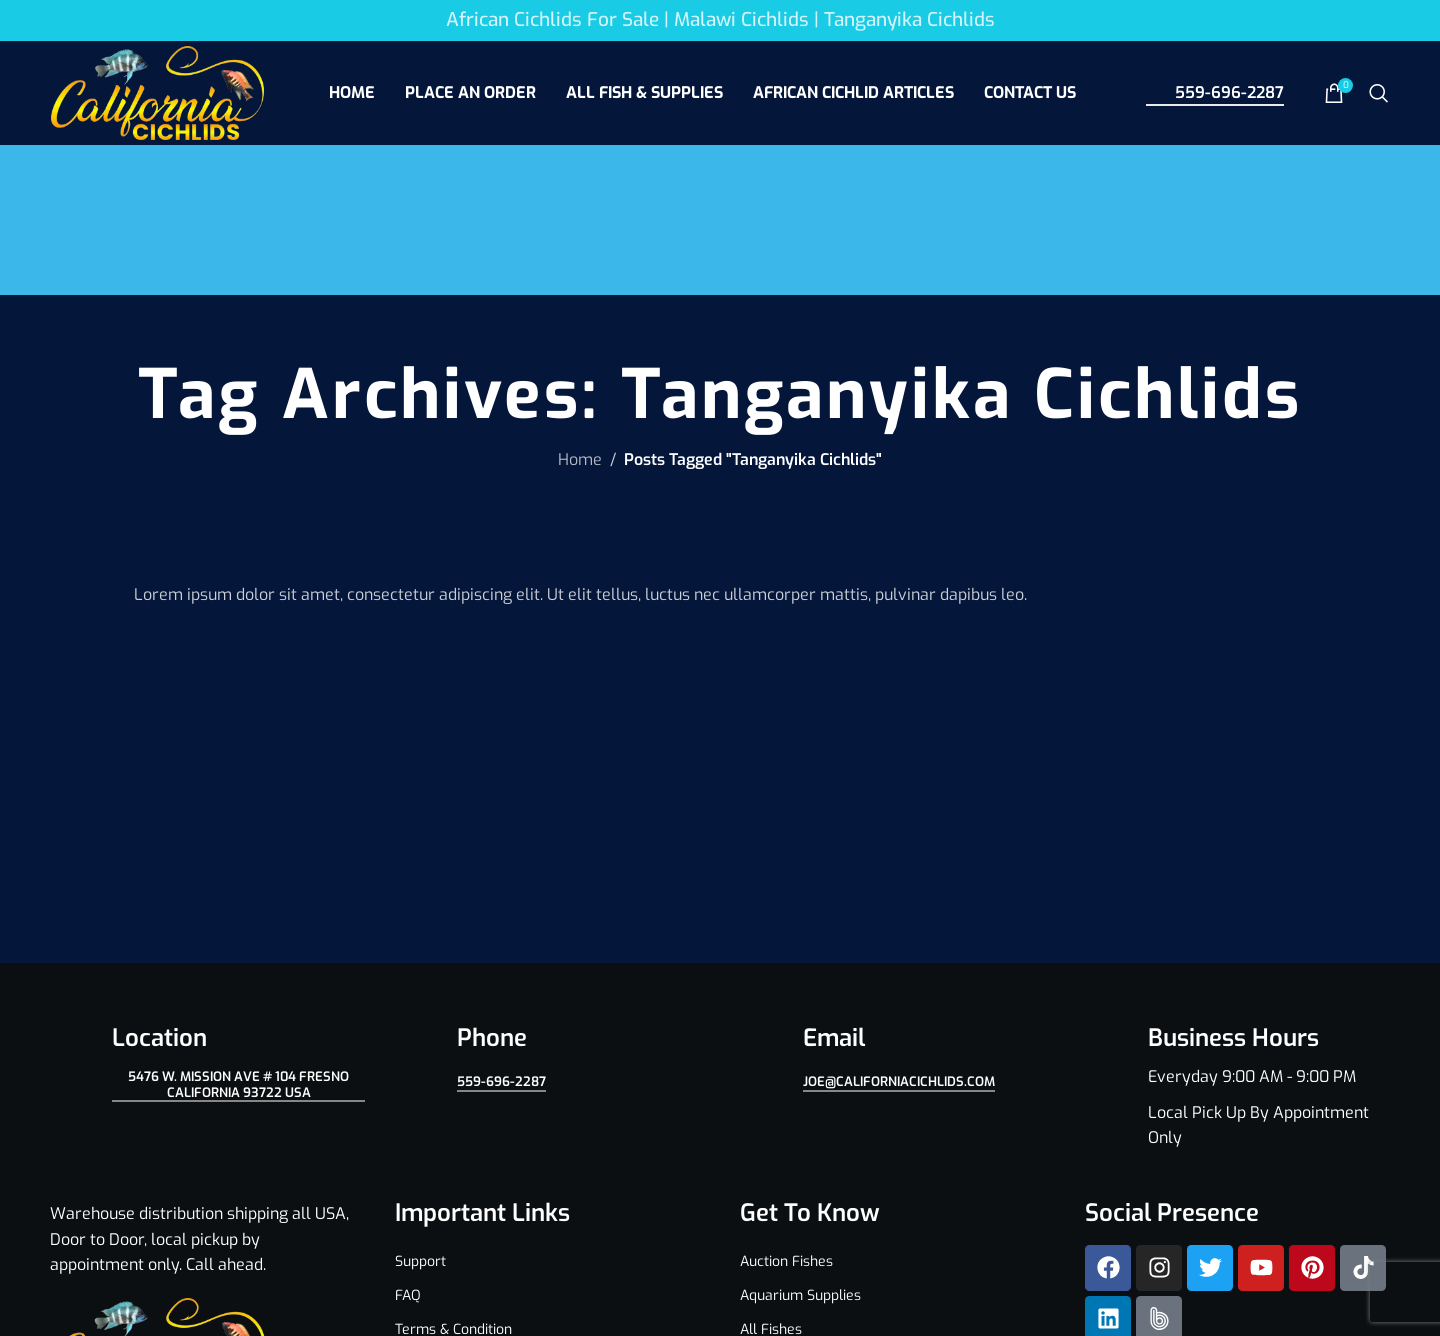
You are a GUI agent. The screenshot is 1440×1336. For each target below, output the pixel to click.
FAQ (408, 1295)
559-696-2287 (1215, 92)
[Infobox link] (1237, 1087)
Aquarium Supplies (800, 1295)
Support (420, 1261)
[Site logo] (157, 91)
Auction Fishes (786, 1261)
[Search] (1379, 93)
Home (580, 459)
